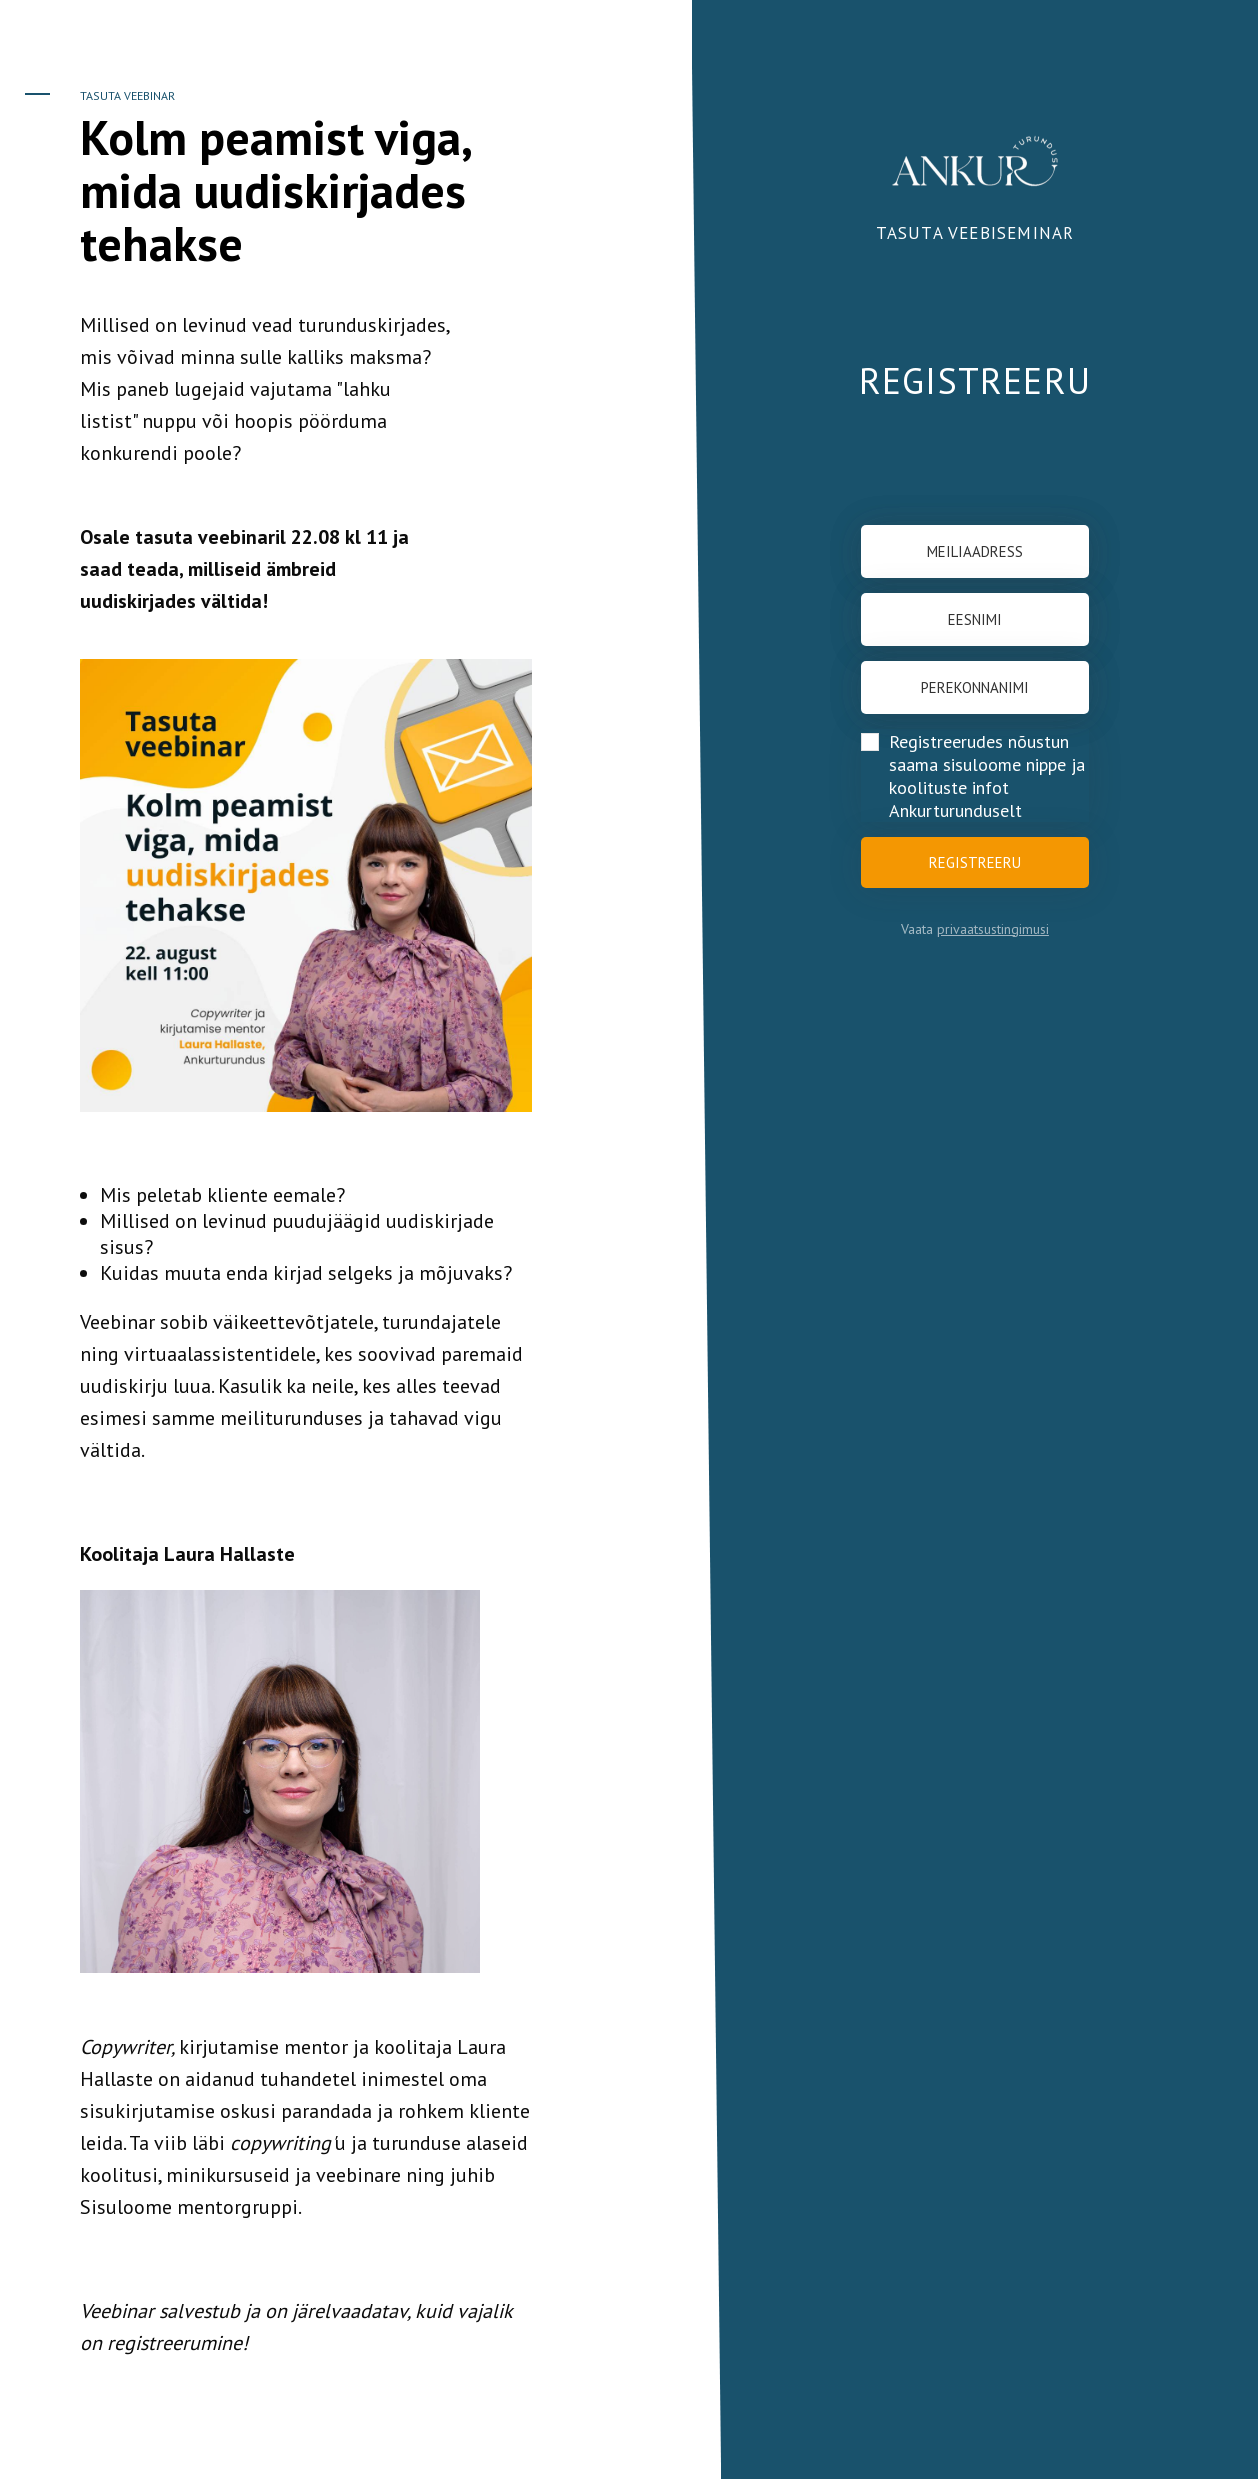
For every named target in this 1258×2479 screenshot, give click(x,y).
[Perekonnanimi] (975, 687)
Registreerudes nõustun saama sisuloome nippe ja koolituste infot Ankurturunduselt (987, 776)
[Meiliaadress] (975, 551)
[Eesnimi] (975, 619)
